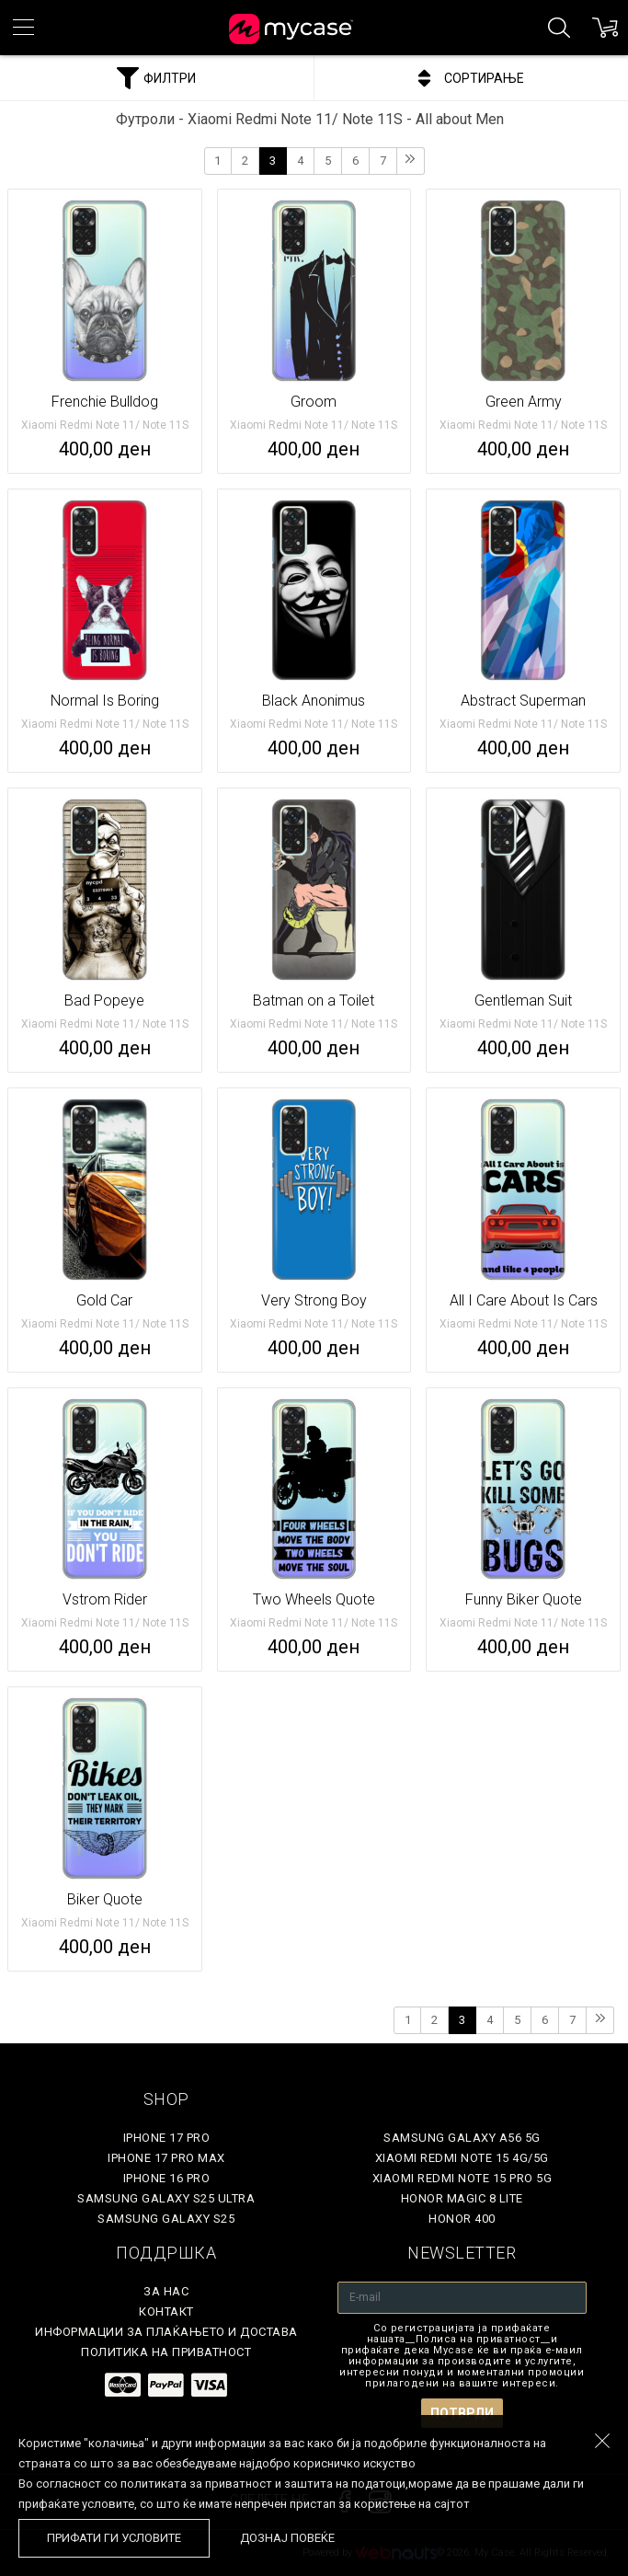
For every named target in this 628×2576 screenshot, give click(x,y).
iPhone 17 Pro (167, 2138)
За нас (165, 2291)
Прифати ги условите (114, 2538)
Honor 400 (462, 2218)
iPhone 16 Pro (167, 2178)
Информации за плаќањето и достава (166, 2332)
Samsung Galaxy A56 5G (462, 2138)
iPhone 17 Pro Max (166, 2158)
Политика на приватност (166, 2352)
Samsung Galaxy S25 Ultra (166, 2198)
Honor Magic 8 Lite (462, 2198)
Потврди (462, 2413)
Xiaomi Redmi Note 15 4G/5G (462, 2158)
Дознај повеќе (287, 2538)
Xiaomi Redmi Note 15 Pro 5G (462, 2178)
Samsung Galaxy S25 (165, 2218)
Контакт (166, 2311)
